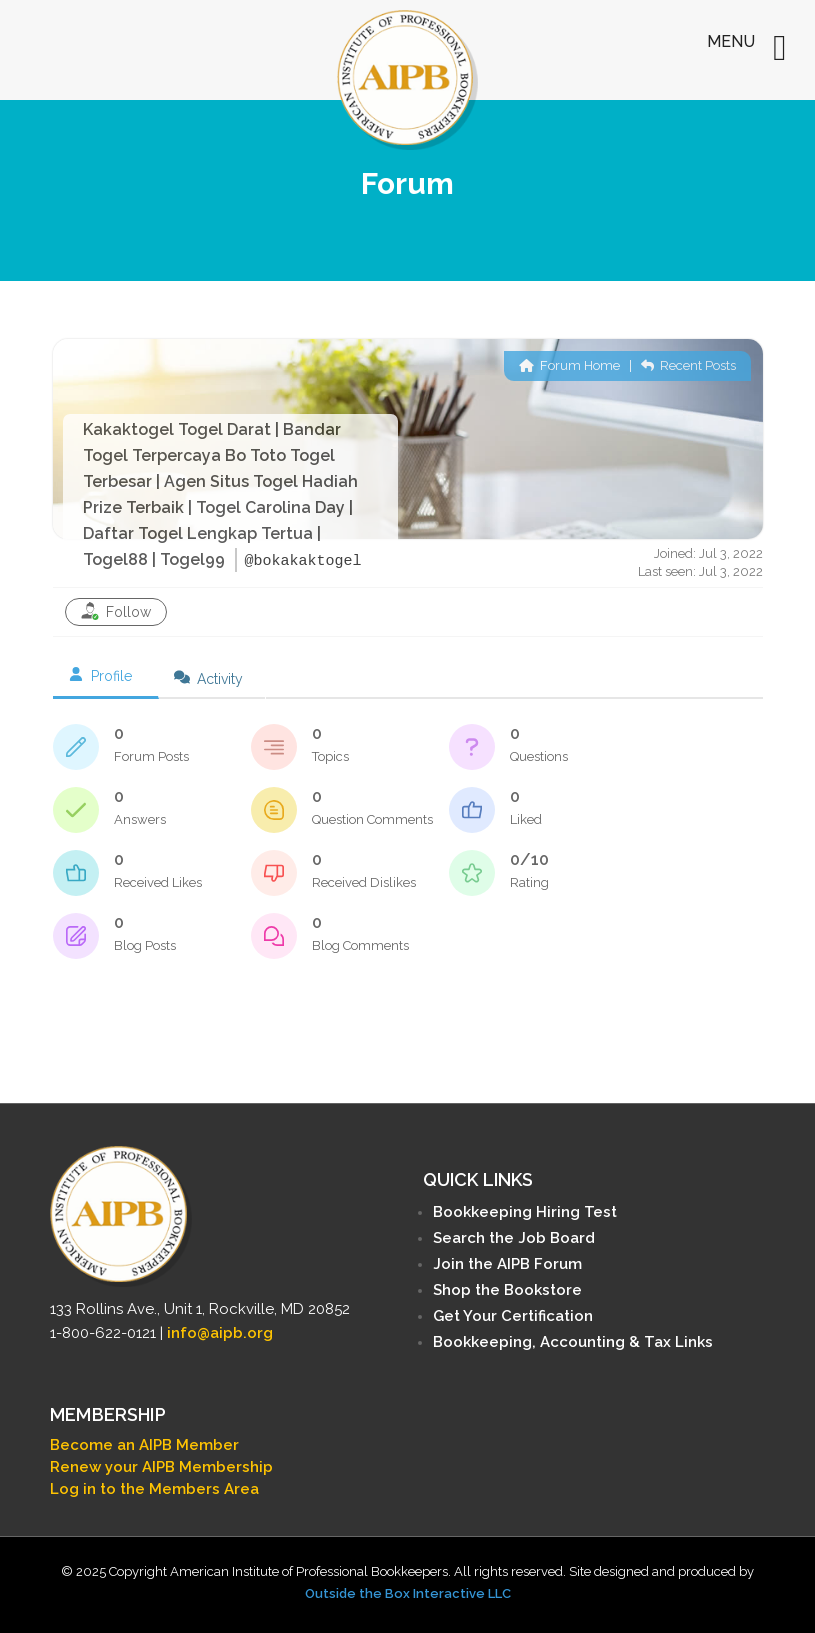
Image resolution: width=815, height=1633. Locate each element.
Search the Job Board (514, 1238)
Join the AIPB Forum (507, 1264)
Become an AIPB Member (144, 1445)
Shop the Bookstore (507, 1290)
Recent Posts (688, 365)
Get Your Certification (513, 1316)
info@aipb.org (220, 1333)
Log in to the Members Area (154, 1489)
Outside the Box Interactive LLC (408, 1593)
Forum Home (569, 365)
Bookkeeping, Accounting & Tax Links (573, 1342)
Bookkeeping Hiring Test (525, 1212)
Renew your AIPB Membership (161, 1467)
